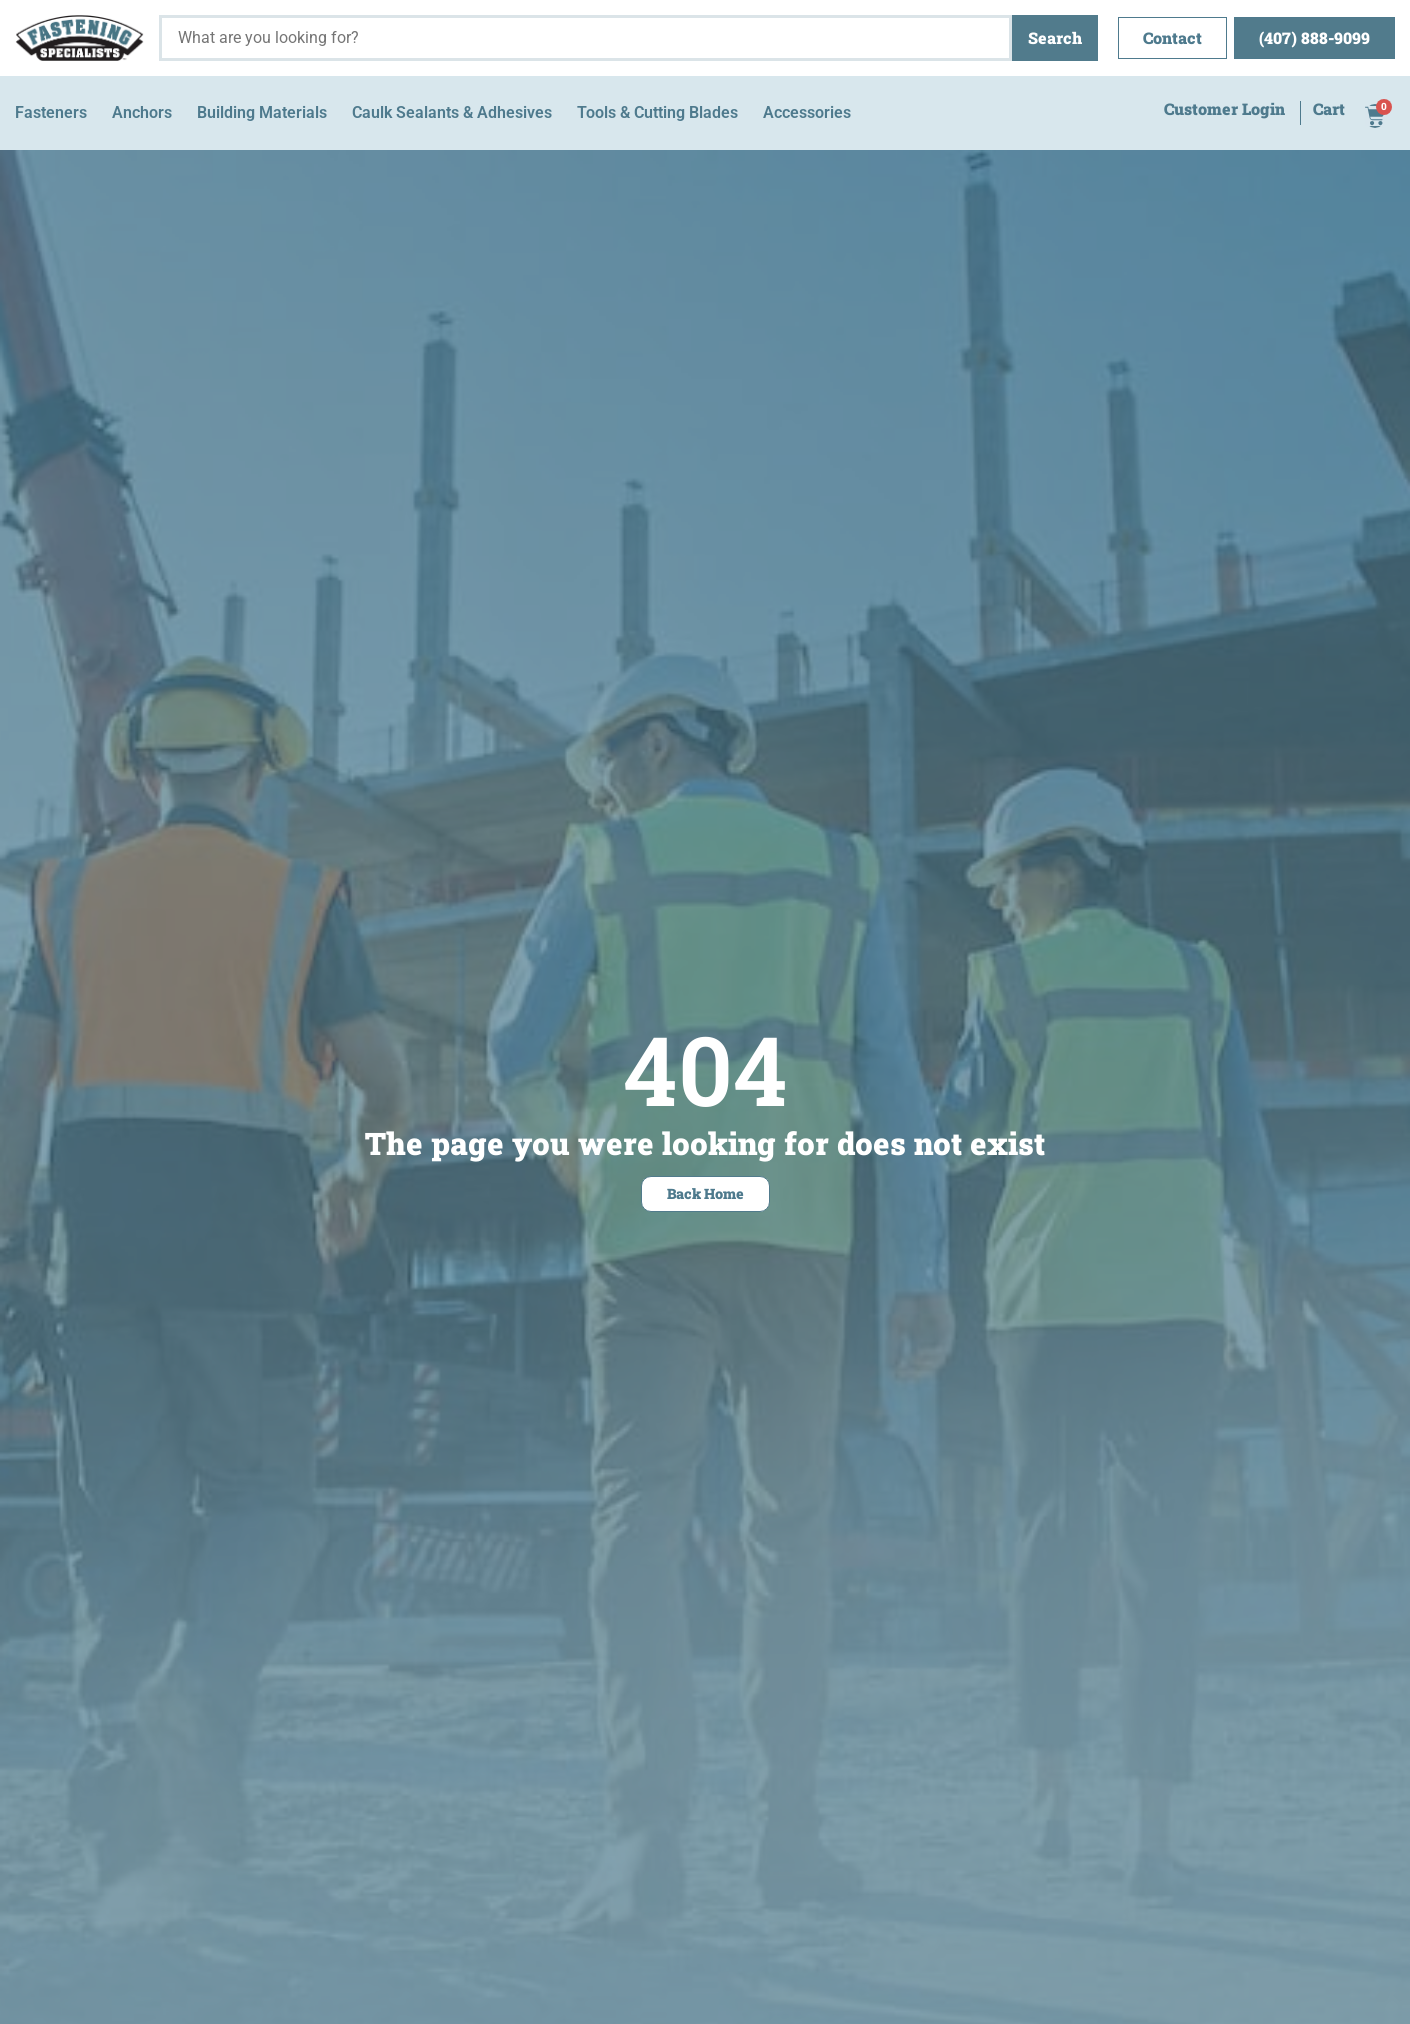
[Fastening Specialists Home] (79, 37)
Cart (1329, 110)
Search (1055, 37)
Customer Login (1224, 110)
